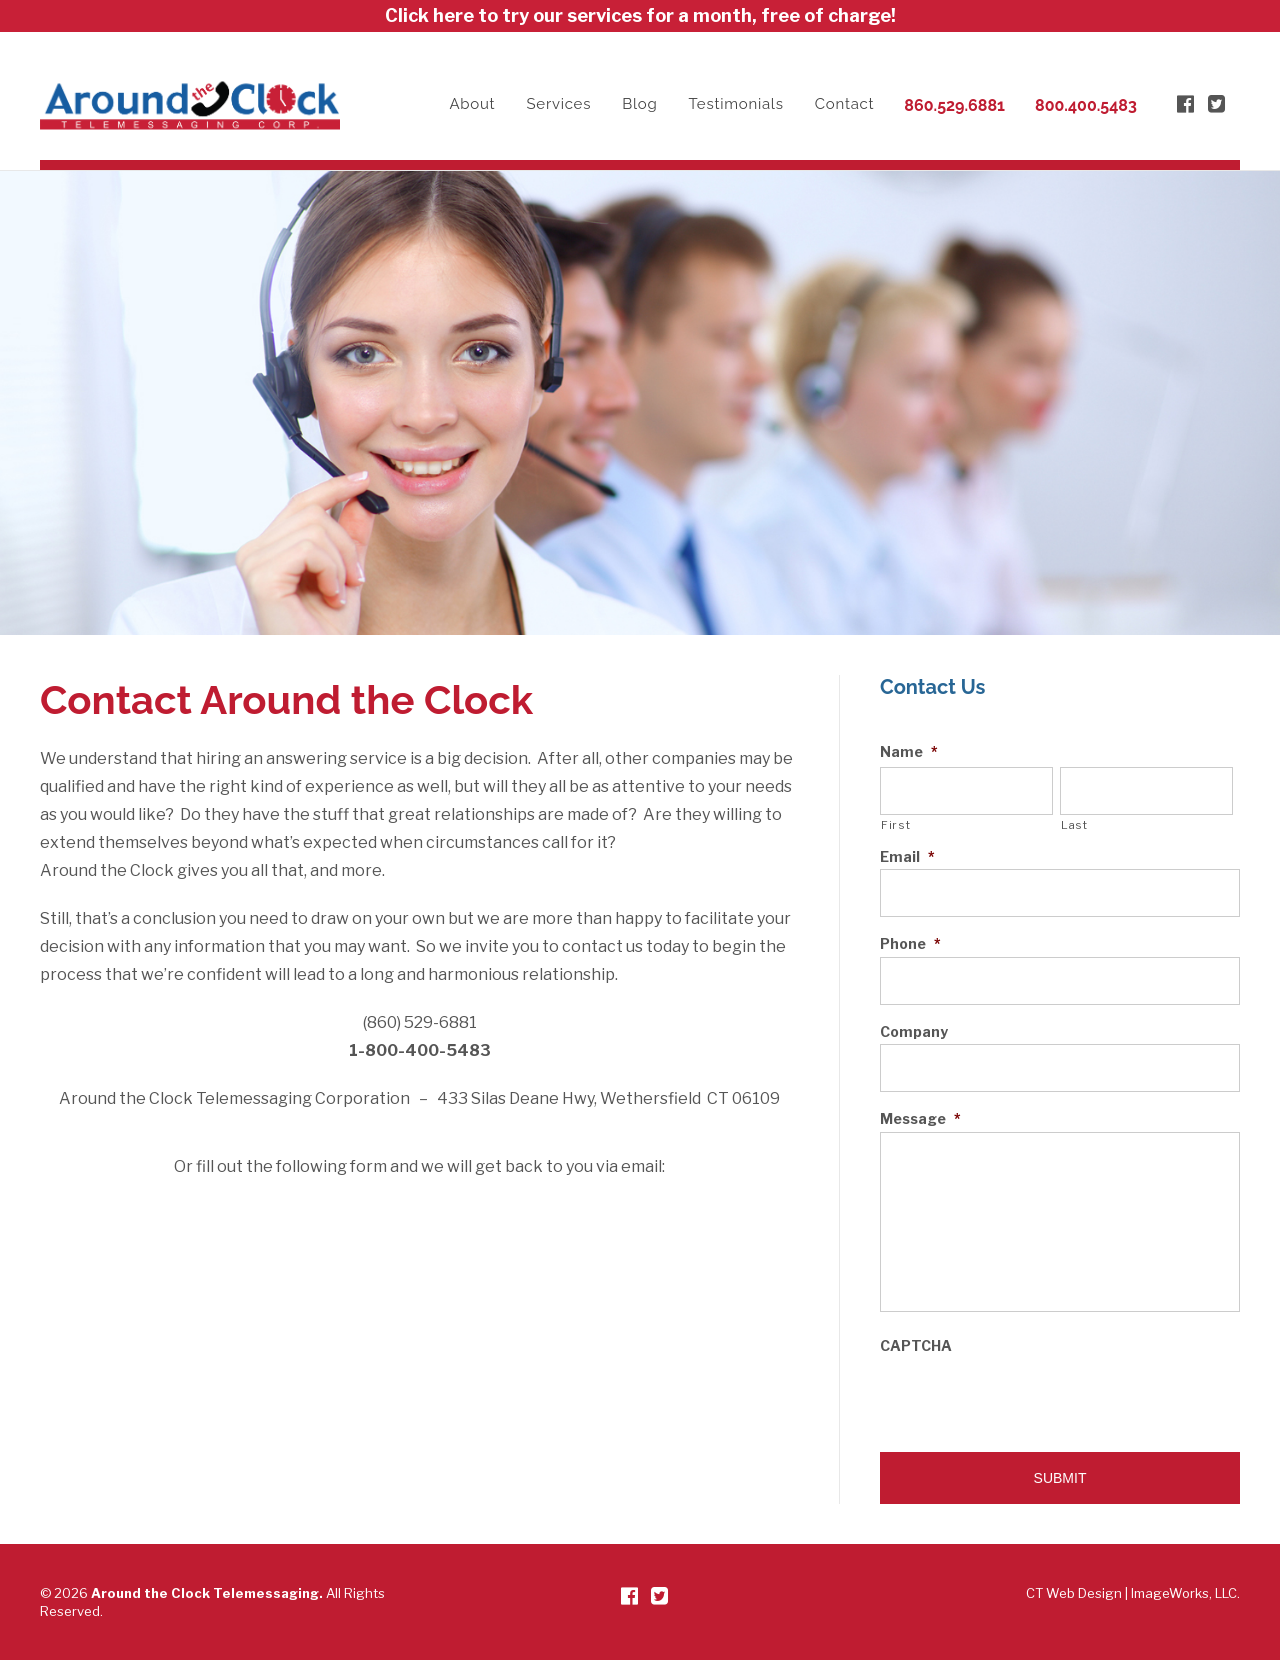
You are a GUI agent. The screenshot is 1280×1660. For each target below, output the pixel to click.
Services (559, 104)
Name (909, 752)
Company (914, 1031)
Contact (845, 104)
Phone (910, 944)
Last (1074, 825)
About (472, 104)
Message (920, 1119)
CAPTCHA (916, 1345)
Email (907, 857)
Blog (639, 104)
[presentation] (1032, 1398)
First (895, 825)
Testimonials (736, 104)
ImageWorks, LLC (1184, 1593)
